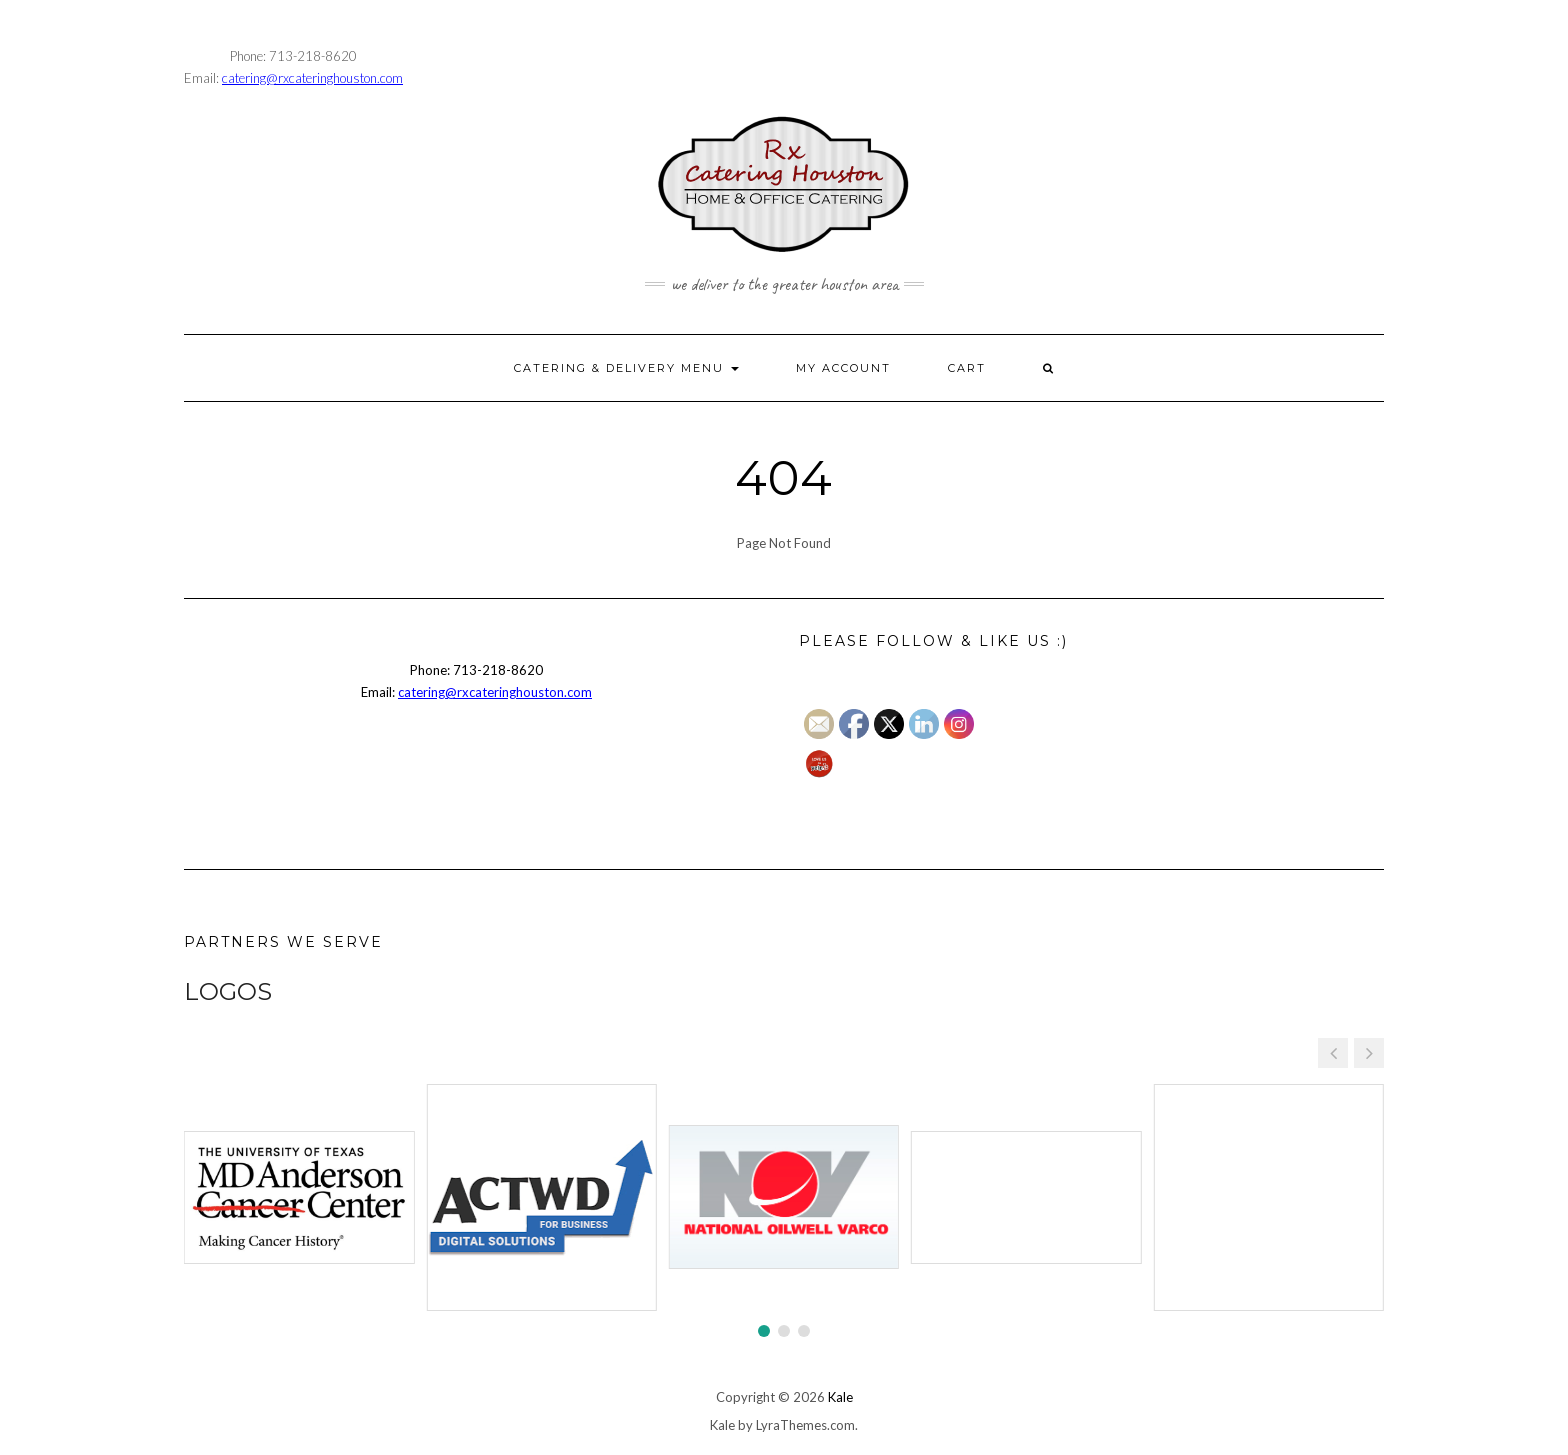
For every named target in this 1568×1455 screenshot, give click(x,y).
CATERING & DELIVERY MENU (626, 368)
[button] (1369, 1053)
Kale (840, 1397)
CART (967, 368)
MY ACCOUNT (843, 368)
